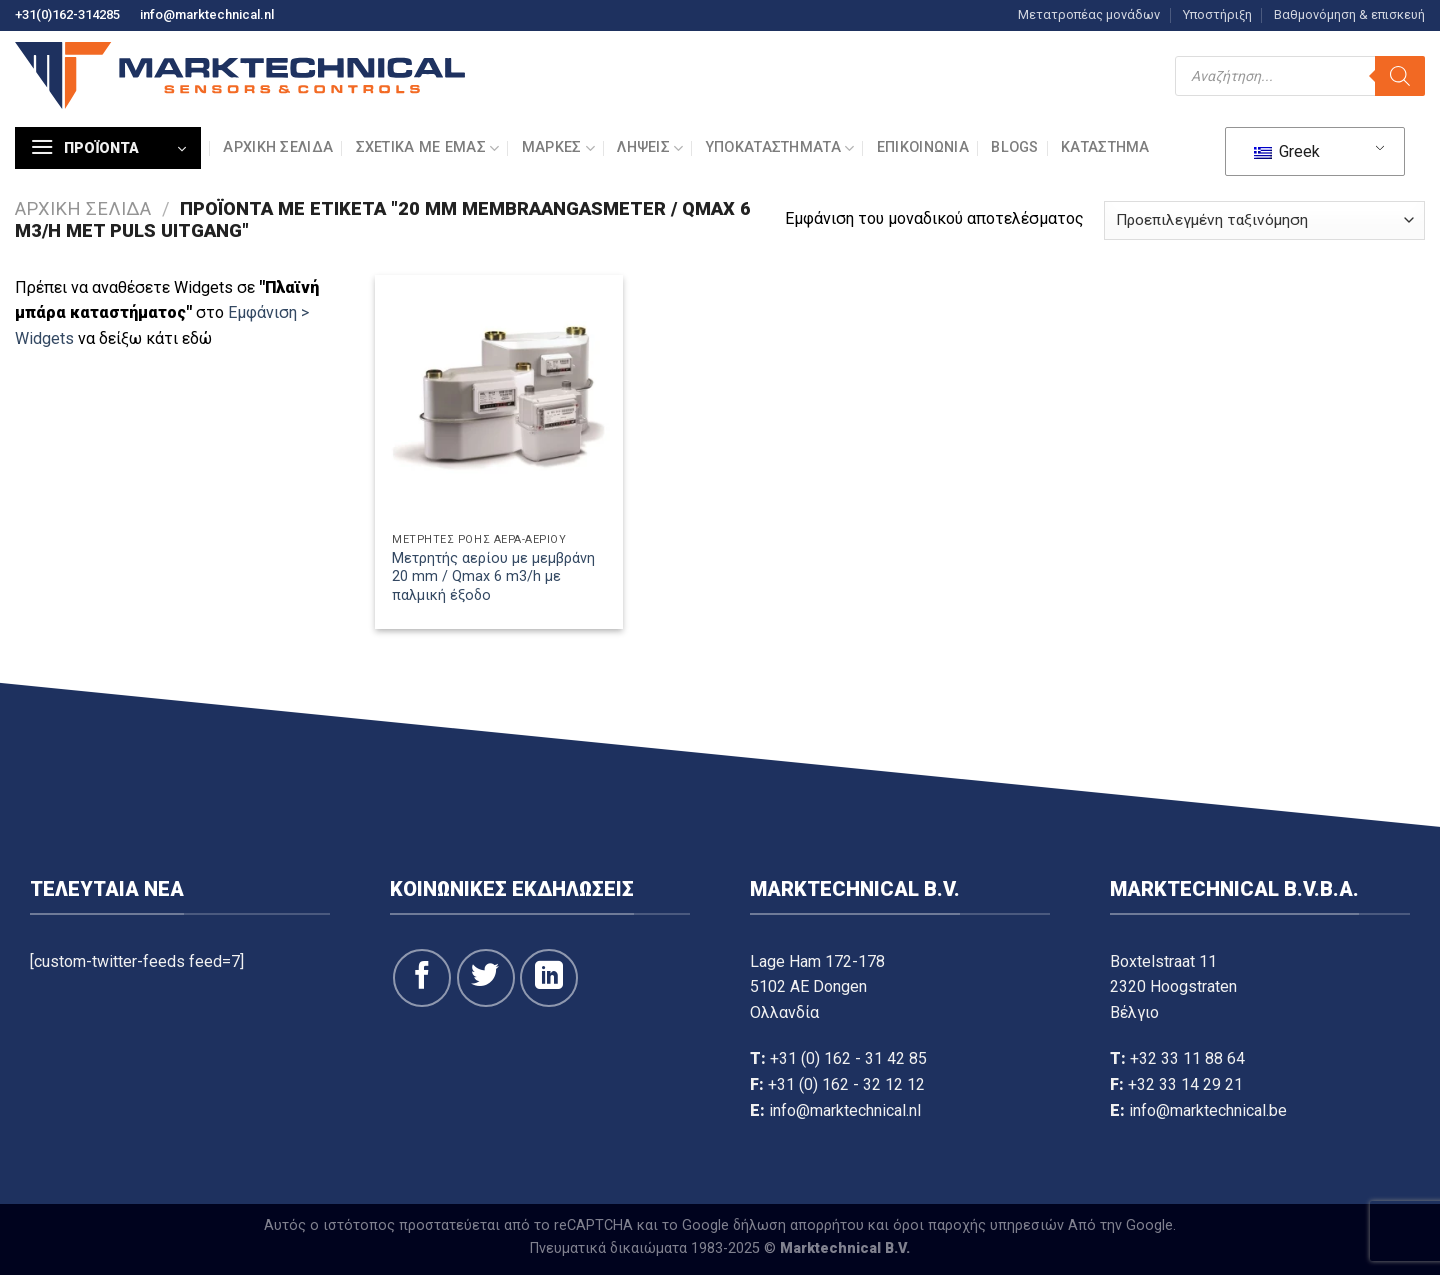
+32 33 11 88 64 (1187, 1058)
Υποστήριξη (1217, 14)
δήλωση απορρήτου (798, 1225)
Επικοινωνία (923, 147)
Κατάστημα (1105, 147)
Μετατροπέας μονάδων (1089, 14)
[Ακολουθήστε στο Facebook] (422, 978)
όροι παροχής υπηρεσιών (978, 1225)
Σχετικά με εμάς (428, 148)
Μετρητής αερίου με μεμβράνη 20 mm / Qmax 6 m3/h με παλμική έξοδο (493, 577)
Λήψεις (650, 148)
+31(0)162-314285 (67, 14)
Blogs (1014, 147)
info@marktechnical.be (1208, 1110)
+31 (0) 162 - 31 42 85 (848, 1058)
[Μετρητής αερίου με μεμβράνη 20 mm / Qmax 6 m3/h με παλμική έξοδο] (499, 399)
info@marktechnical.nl (207, 14)
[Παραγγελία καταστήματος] (1264, 220)
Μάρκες (558, 148)
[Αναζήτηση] (1400, 76)
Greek (1287, 151)
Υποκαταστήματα (780, 148)
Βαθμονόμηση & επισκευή (1349, 14)
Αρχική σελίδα (278, 147)
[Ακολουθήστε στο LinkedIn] (549, 978)
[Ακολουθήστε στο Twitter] (486, 978)
